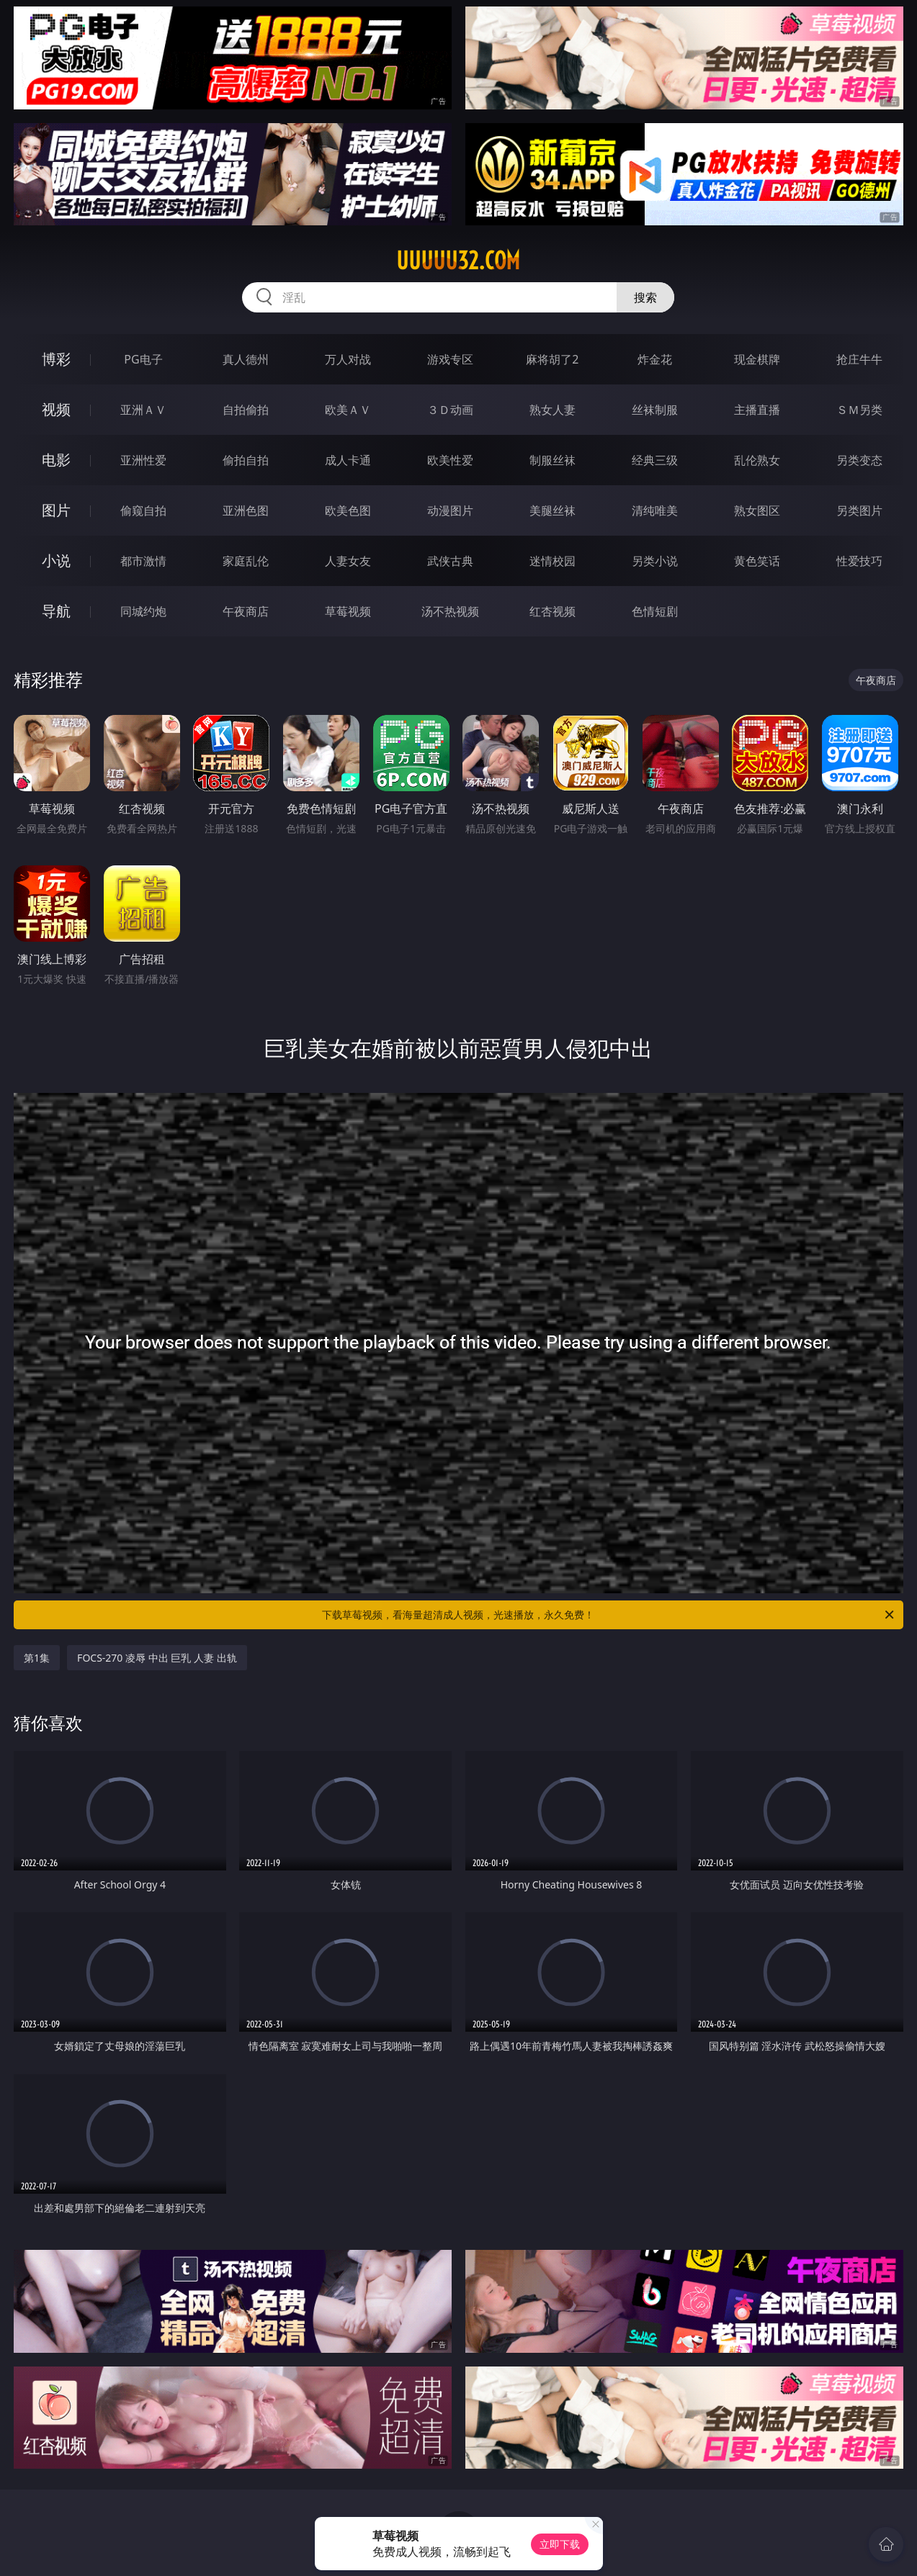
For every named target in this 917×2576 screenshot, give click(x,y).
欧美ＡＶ (348, 410)
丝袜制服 (655, 410)
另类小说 (655, 561)
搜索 (645, 297)
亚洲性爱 (143, 460)
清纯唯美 (655, 510)
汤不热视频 (450, 611)
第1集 (37, 1658)
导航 (56, 611)
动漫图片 (450, 510)
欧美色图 (348, 510)
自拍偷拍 (246, 410)
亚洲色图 (246, 510)
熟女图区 (757, 510)
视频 (56, 409)
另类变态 (859, 460)
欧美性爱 (450, 460)
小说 (56, 560)
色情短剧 (655, 611)
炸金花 (655, 359)
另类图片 (859, 510)
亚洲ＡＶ (143, 410)
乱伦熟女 (757, 460)
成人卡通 (348, 460)
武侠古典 (450, 561)
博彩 (56, 359)
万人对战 (348, 359)
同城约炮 (143, 611)
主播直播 (757, 410)
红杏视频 (552, 611)
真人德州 (246, 359)
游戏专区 (450, 359)
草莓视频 (348, 611)
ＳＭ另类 (859, 410)
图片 (56, 510)
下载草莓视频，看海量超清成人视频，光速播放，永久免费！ (608, 1614)
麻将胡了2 (552, 359)
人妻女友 (348, 561)
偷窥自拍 (143, 510)
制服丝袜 (552, 460)
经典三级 (655, 460)
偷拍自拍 (246, 460)
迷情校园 (552, 561)
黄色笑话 (757, 561)
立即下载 (560, 2544)
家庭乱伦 (246, 561)
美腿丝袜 (552, 510)
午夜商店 (246, 611)
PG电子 (143, 359)
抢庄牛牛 (859, 359)
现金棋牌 (757, 359)
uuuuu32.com (458, 260)
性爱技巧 (859, 561)
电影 (56, 459)
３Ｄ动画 (450, 410)
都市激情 (143, 561)
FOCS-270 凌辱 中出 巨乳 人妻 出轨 (156, 1658)
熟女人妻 (552, 410)
